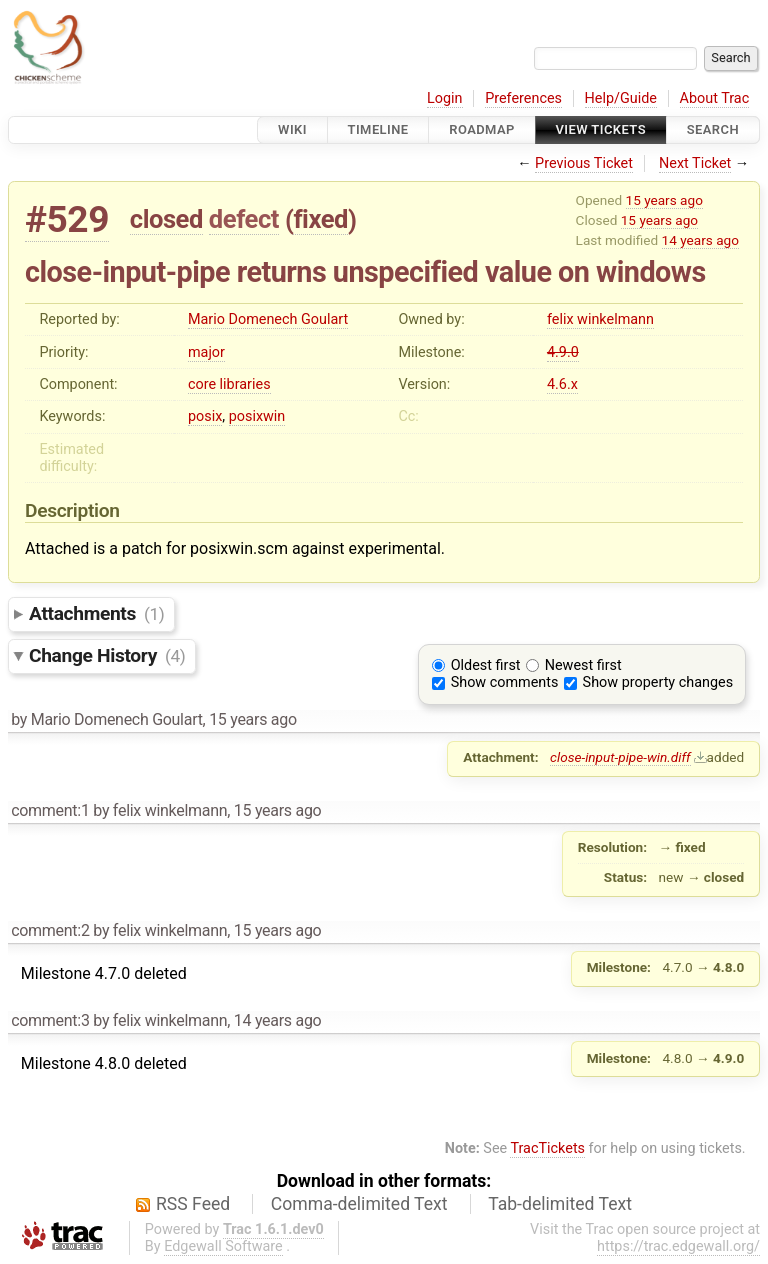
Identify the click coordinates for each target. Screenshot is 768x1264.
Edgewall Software (223, 1246)
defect (244, 219)
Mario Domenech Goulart (268, 319)
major (206, 352)
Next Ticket (695, 163)
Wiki (292, 129)
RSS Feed (193, 1204)
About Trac (715, 98)
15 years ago (664, 200)
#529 (67, 219)
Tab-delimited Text (560, 1204)
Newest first (583, 665)
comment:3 (50, 1020)
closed (166, 219)
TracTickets (547, 1148)
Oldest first (486, 665)
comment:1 (50, 810)
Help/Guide (621, 98)
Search (713, 129)
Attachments (96, 613)
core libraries (229, 384)
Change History (107, 655)
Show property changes (658, 682)
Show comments (505, 682)
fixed (320, 219)
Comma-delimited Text (359, 1204)
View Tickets (601, 129)
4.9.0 (563, 352)
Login (445, 98)
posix (205, 416)
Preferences (523, 98)
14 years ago (700, 240)
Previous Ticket (584, 163)
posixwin (257, 416)
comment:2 (50, 930)
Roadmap (482, 129)
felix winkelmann (600, 319)
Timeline (378, 129)
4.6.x (562, 384)
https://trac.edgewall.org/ (678, 1246)
